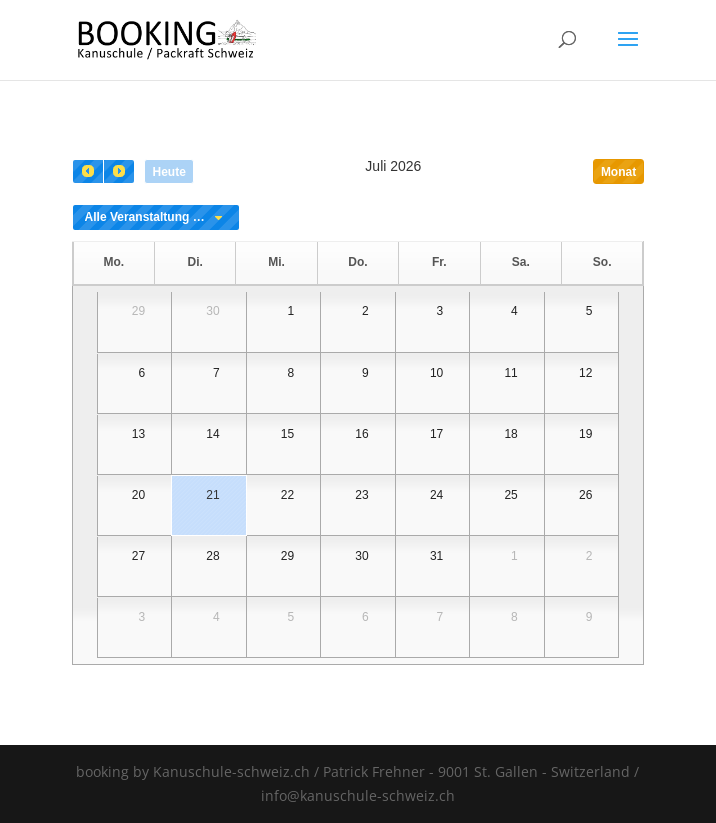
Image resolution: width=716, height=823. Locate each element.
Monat (618, 172)
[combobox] (156, 218)
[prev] (88, 171)
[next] (119, 171)
